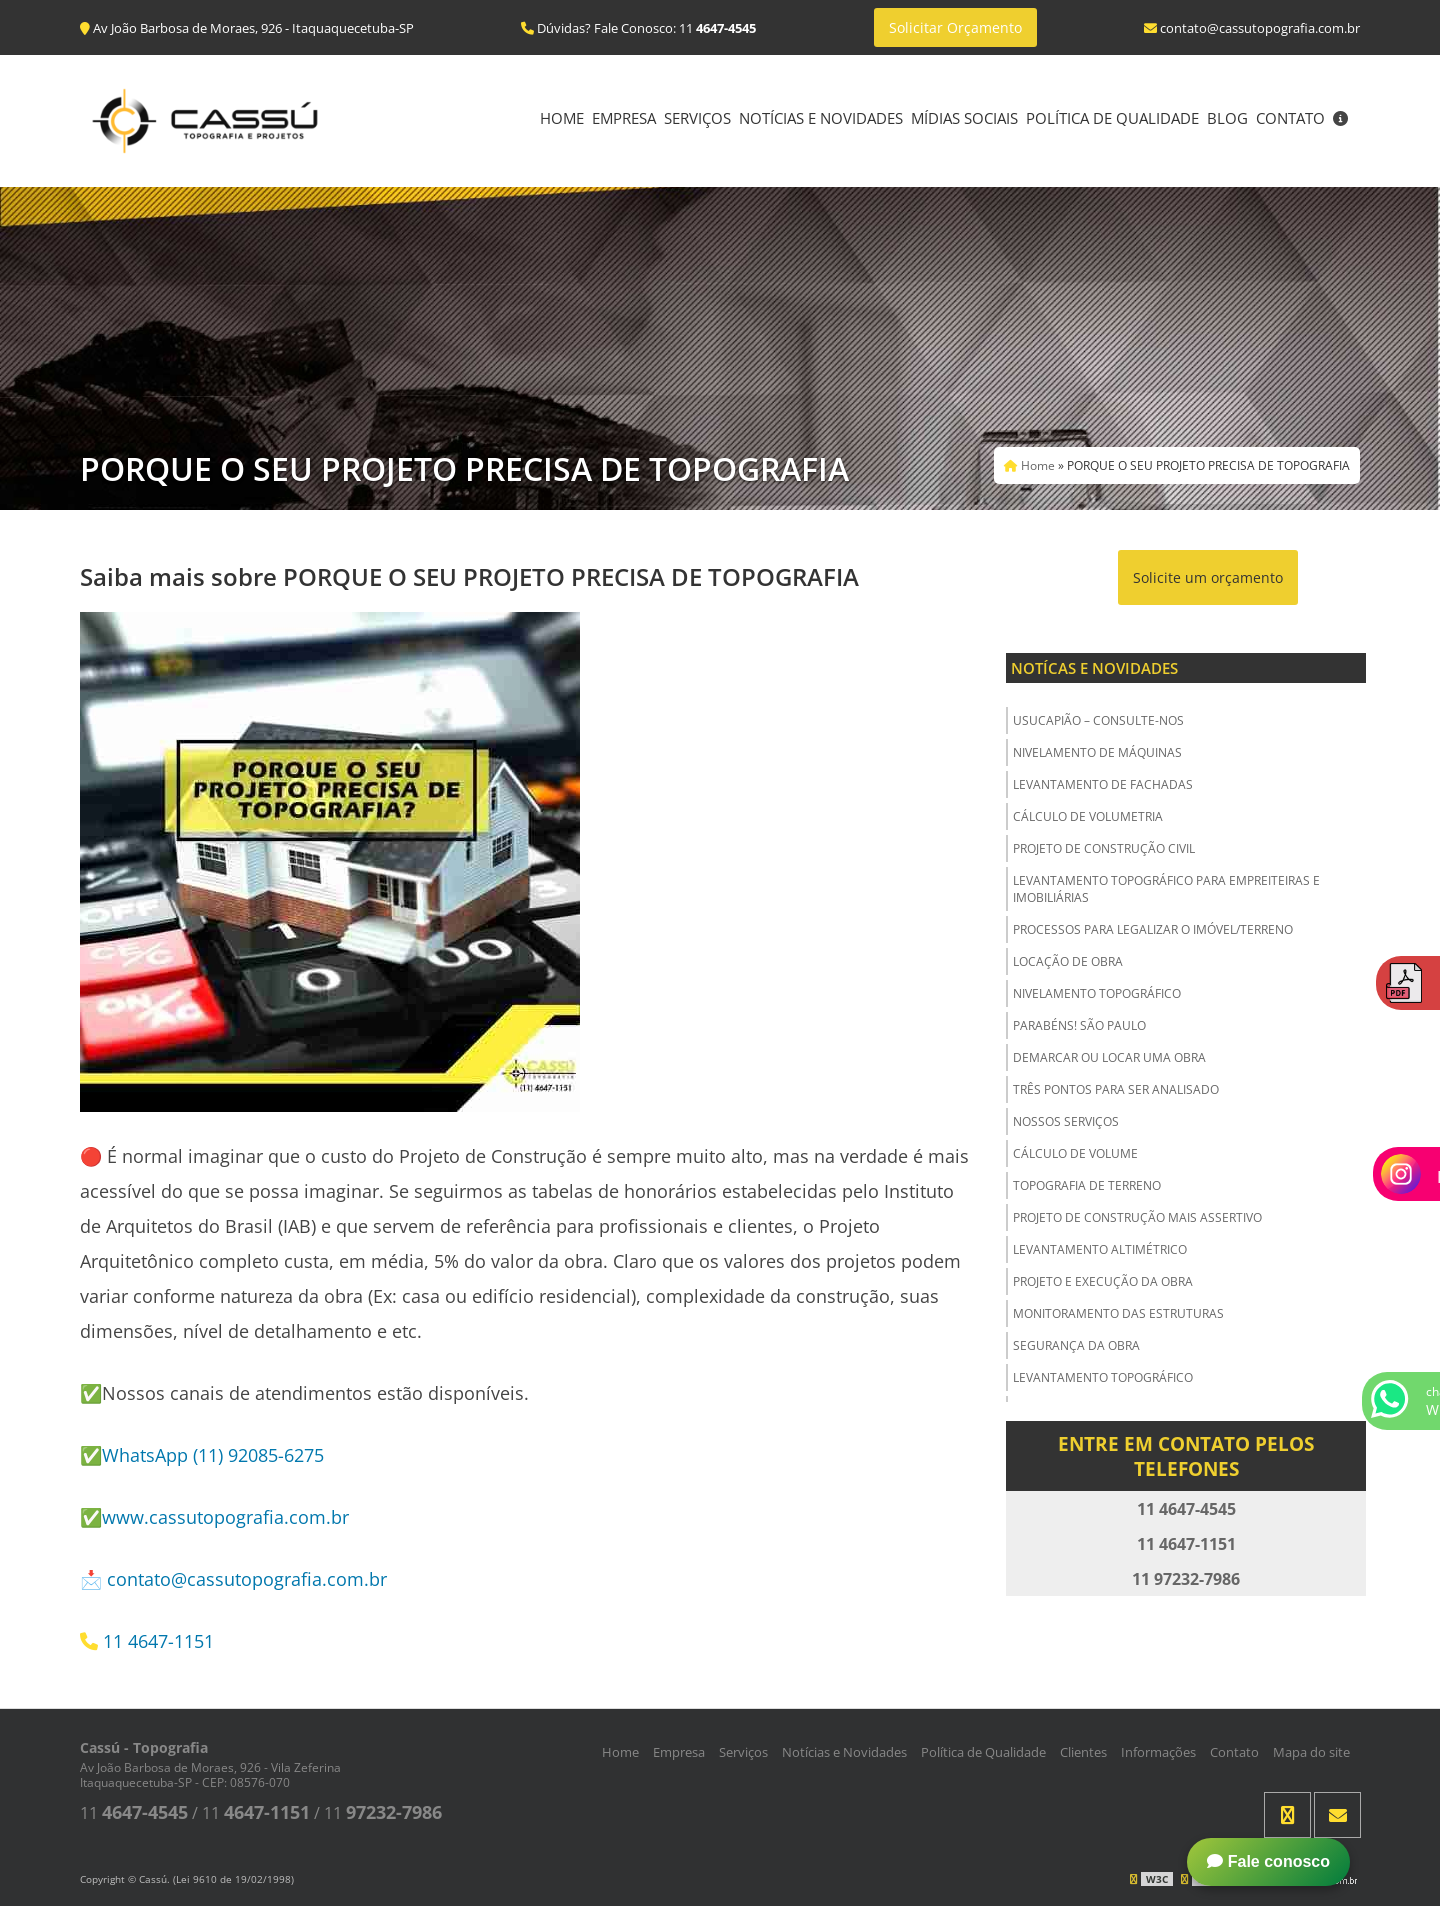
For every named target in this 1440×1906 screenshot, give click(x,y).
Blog (1227, 118)
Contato (1290, 118)
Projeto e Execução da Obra (1103, 1281)
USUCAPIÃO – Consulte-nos (1098, 720)
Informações (1158, 1752)
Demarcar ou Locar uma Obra (1109, 1057)
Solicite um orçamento (1208, 577)
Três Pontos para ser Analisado (1116, 1089)
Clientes (1083, 1752)
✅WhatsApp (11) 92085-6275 (202, 1455)
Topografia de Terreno (1087, 1185)
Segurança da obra (1076, 1345)
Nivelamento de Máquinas (1097, 752)
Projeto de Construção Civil (1104, 848)
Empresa (624, 118)
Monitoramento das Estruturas (1118, 1313)
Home (562, 118)
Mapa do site (1311, 1752)
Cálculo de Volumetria (1088, 816)
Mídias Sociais (964, 118)
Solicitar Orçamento (955, 27)
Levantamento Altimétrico (1100, 1249)
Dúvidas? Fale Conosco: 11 (638, 28)
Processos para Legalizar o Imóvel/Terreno (1153, 929)
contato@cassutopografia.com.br (247, 1579)
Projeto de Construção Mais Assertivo (1137, 1217)
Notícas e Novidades (1094, 668)
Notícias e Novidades (821, 118)
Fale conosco (1268, 1861)
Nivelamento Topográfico (1097, 993)
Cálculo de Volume (1075, 1153)
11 (134, 1813)
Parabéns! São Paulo (1079, 1025)
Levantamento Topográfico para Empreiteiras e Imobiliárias (1166, 889)
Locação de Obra (1068, 961)
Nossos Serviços (1066, 1121)
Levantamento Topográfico (1103, 1377)
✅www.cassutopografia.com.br (214, 1517)
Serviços (697, 118)
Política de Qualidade (1112, 118)
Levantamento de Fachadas (1103, 784)
